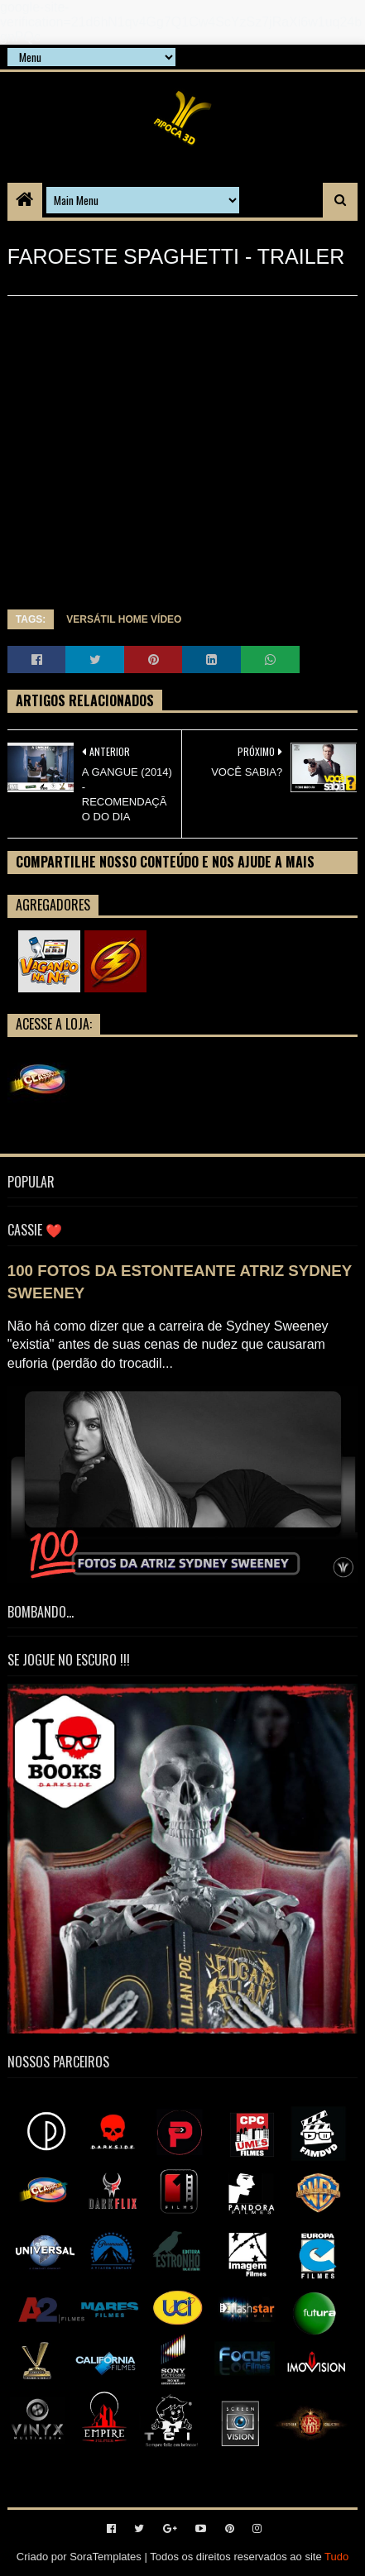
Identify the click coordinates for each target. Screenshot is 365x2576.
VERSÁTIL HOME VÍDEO (123, 619)
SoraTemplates (106, 2556)
